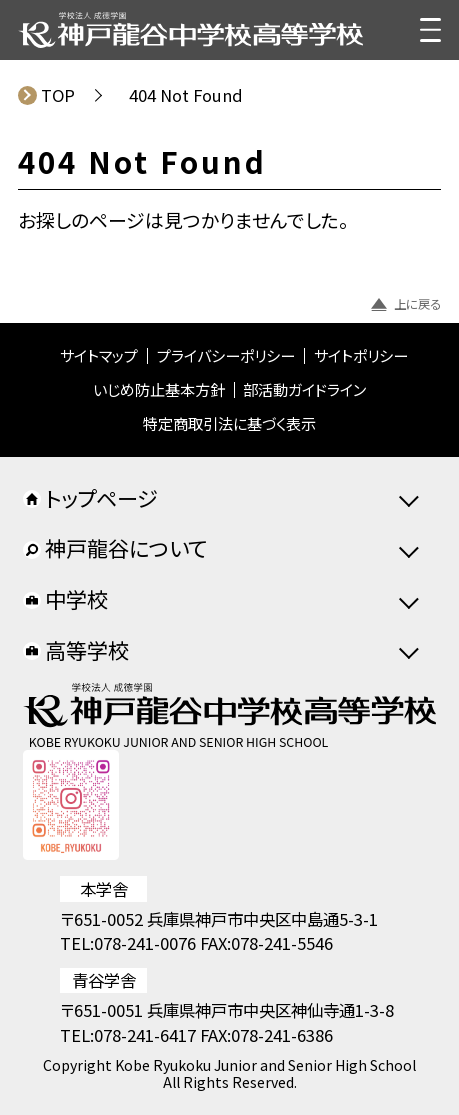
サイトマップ (99, 355)
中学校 (65, 598)
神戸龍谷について (115, 547)
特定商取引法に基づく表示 (229, 423)
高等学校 (76, 649)
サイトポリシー (361, 355)
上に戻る (406, 304)
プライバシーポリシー (226, 355)
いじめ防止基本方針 (159, 389)
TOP (58, 95)
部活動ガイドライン (304, 389)
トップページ (90, 497)
